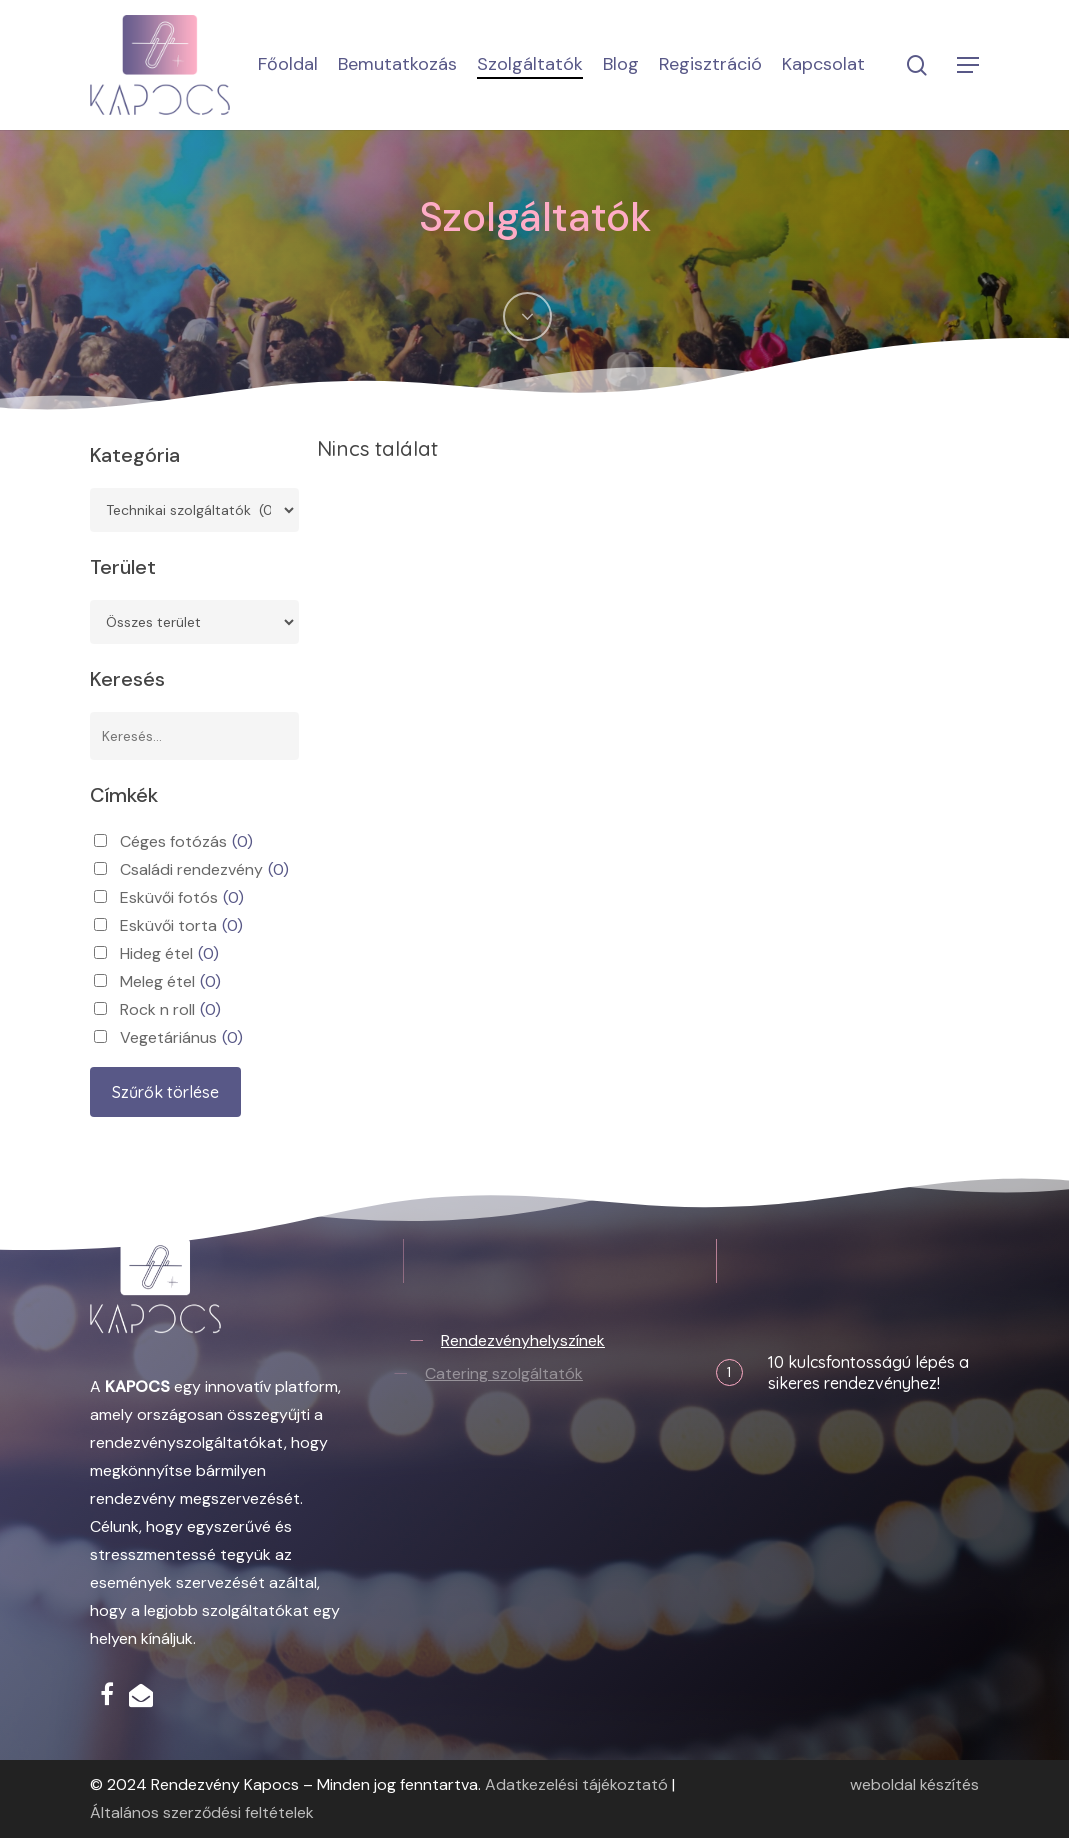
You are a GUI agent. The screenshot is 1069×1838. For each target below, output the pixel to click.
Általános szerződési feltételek (202, 1812)
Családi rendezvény (204, 870)
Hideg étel (169, 954)
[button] (969, 65)
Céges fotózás (186, 842)
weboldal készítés (914, 1784)
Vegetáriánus (181, 1038)
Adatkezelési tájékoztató (576, 1784)
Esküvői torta (181, 926)
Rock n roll (170, 1010)
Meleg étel (170, 982)
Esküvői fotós (182, 898)
